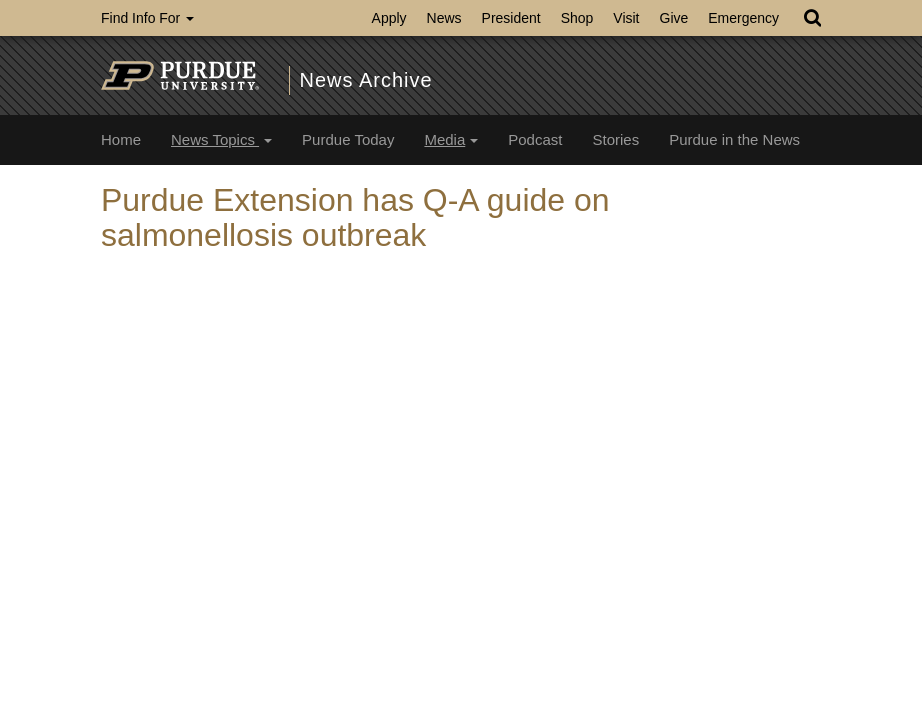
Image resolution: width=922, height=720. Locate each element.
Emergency (743, 18)
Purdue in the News (734, 139)
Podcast (535, 139)
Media (451, 139)
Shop (577, 18)
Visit (626, 18)
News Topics (221, 139)
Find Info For (147, 18)
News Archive (366, 80)
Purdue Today (348, 139)
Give (674, 18)
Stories (615, 139)
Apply (389, 18)
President (511, 18)
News (444, 18)
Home (121, 139)
